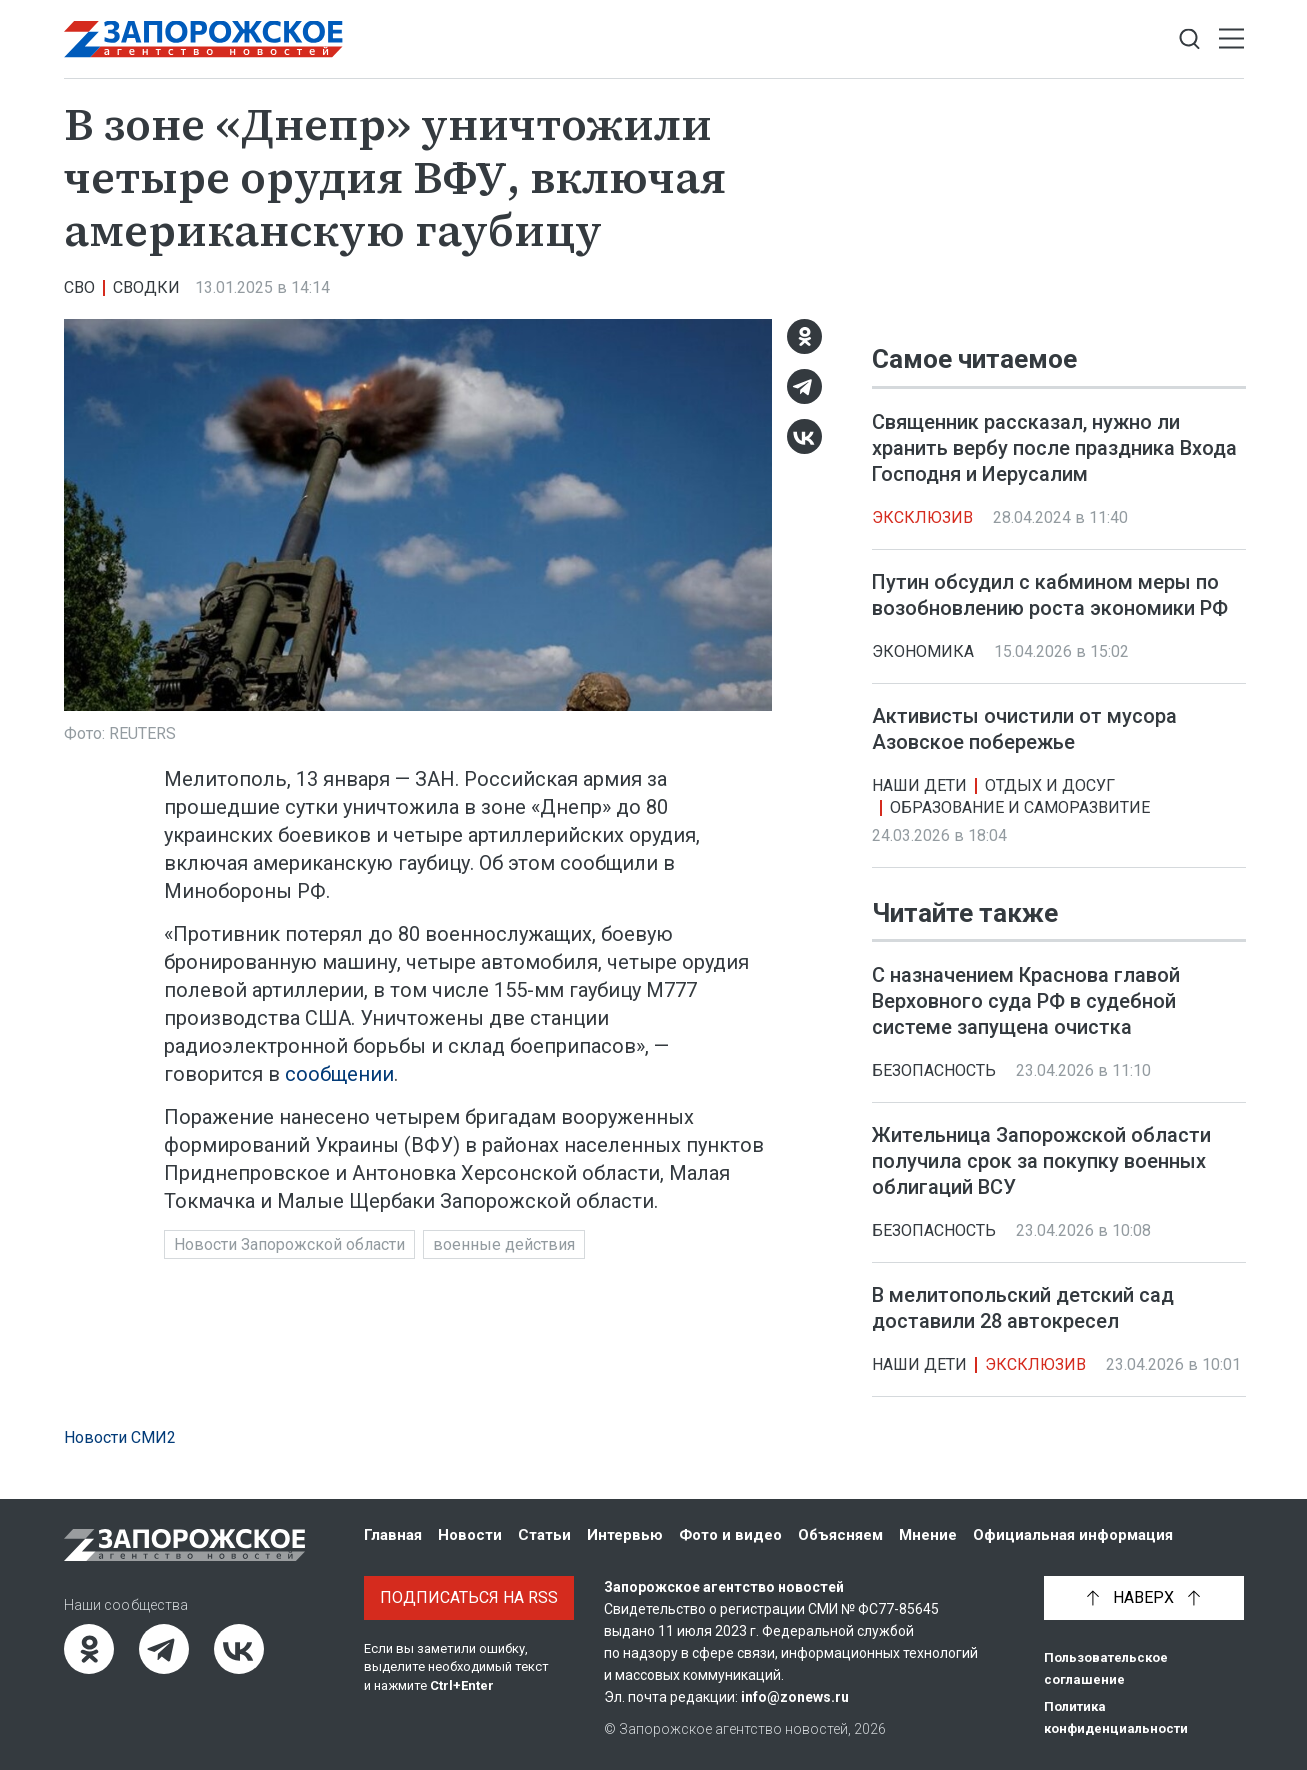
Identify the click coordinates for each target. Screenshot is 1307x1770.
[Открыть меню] (1231, 39)
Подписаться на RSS (469, 1597)
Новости (470, 1535)
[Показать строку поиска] (1189, 39)
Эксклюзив (922, 517)
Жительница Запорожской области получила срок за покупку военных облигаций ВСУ (1041, 1161)
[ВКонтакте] (804, 436)
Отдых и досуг (1050, 785)
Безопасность (934, 1070)
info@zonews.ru (795, 1697)
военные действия (504, 1244)
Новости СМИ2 (120, 1437)
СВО (79, 287)
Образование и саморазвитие (1020, 807)
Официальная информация (1073, 1535)
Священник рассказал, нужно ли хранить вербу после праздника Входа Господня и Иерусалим (1054, 448)
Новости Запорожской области (289, 1244)
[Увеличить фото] (418, 514)
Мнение (928, 1535)
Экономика (923, 651)
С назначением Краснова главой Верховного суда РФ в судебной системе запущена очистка (1026, 1001)
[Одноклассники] (804, 336)
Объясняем (840, 1535)
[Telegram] (804, 386)
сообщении (339, 1074)
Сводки (146, 287)
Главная (393, 1535)
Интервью (625, 1535)
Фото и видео (730, 1535)
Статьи (544, 1535)
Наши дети (919, 785)
